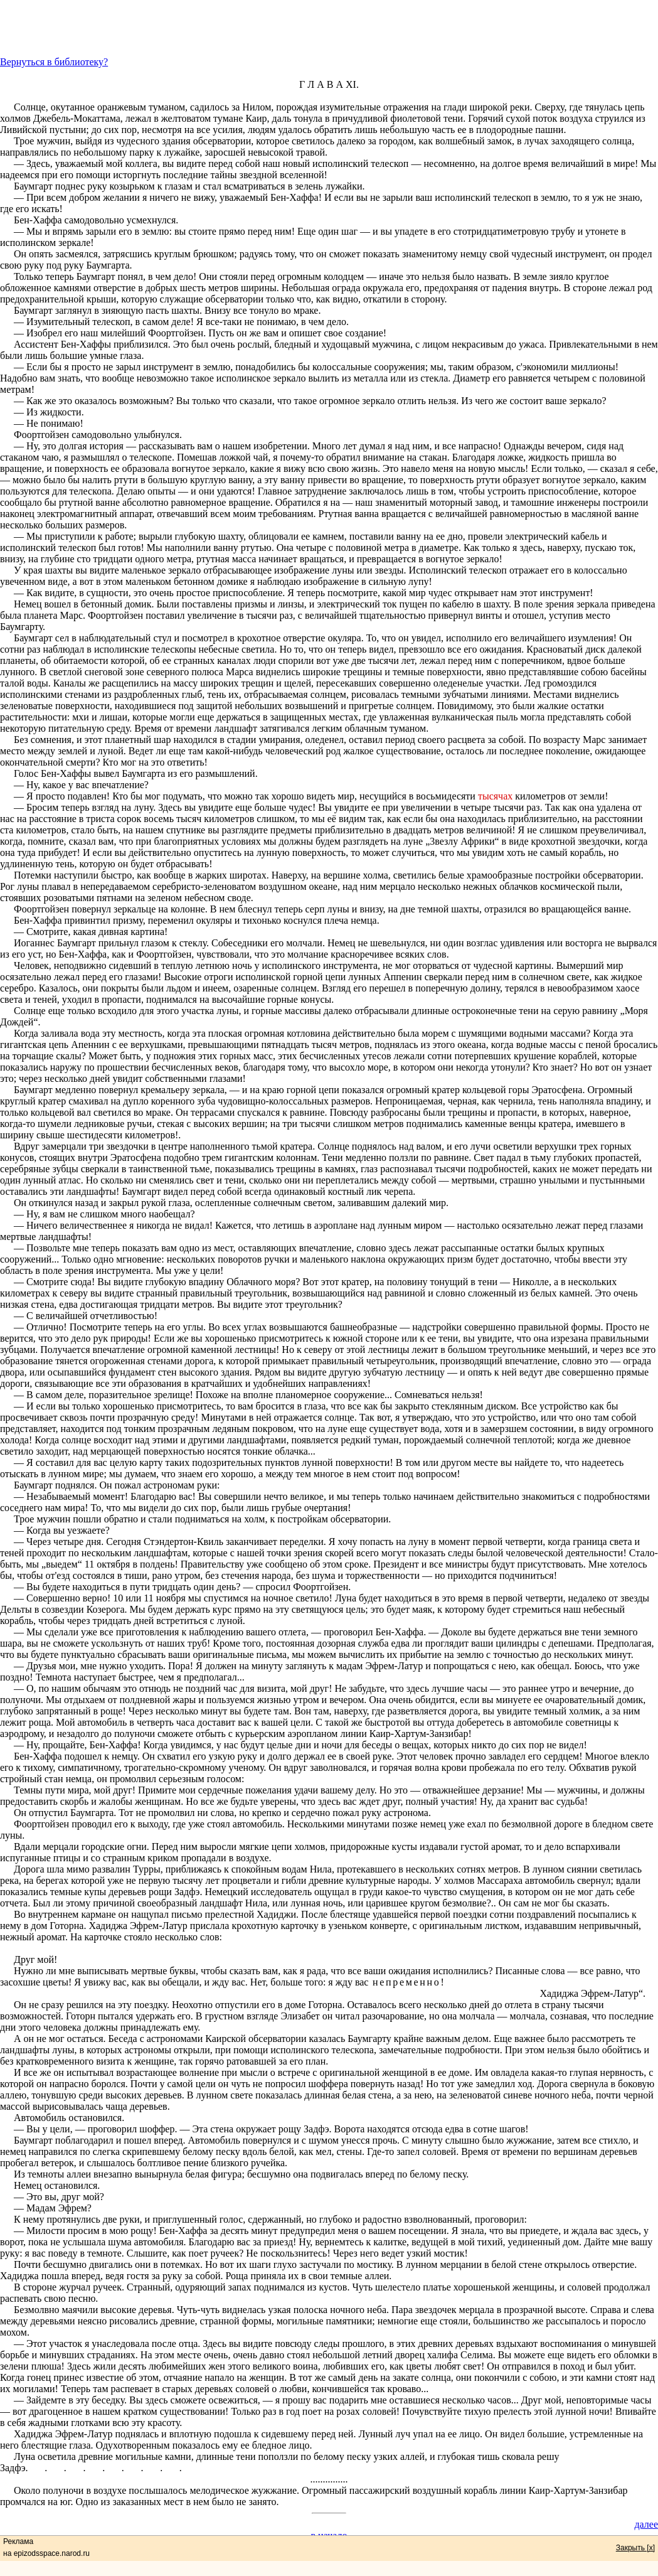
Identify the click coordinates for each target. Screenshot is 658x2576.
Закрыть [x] (635, 2547)
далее (646, 2524)
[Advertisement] (329, 28)
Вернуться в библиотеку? (54, 61)
